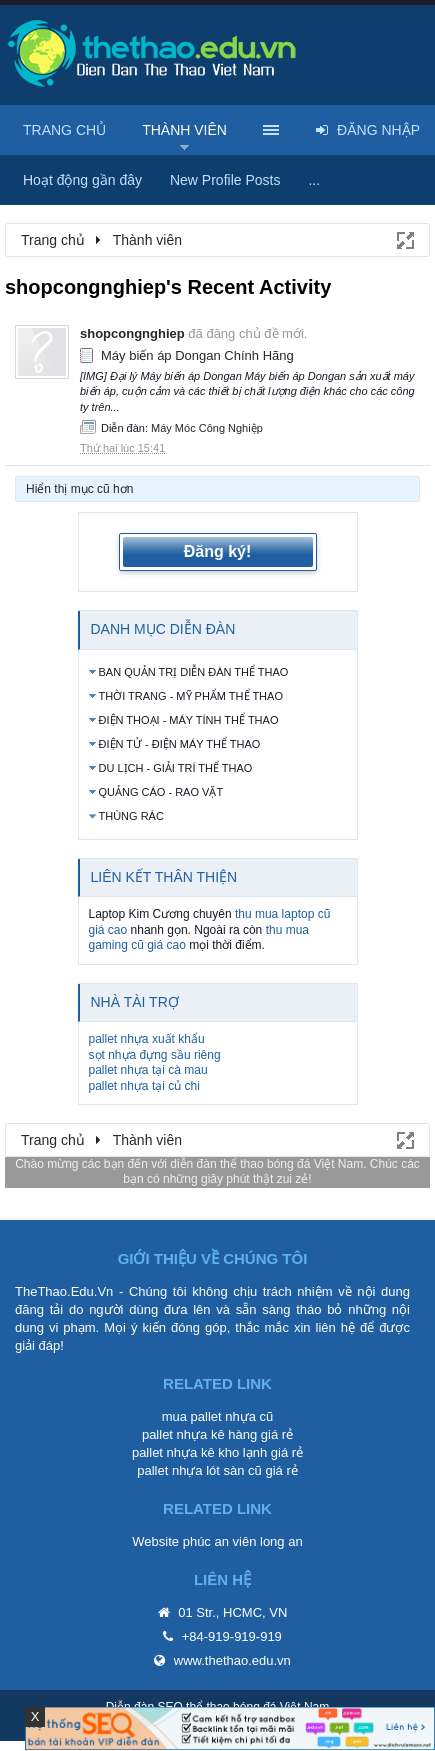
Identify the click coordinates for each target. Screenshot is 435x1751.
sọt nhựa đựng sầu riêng (155, 1055)
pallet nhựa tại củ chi (144, 1086)
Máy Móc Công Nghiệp (207, 428)
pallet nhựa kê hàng (199, 1434)
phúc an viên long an (243, 1541)
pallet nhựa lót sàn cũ (199, 1470)
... (314, 180)
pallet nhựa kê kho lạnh (199, 1452)
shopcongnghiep (132, 333)
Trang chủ (64, 130)
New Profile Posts (225, 180)
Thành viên (184, 130)
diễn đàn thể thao (216, 1164)
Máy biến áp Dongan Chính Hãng (197, 355)
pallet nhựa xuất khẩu (147, 1039)
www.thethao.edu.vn (232, 1660)
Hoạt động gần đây (82, 180)
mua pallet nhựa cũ (218, 1416)
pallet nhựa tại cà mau (148, 1070)
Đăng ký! (218, 551)
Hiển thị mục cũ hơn (79, 489)
